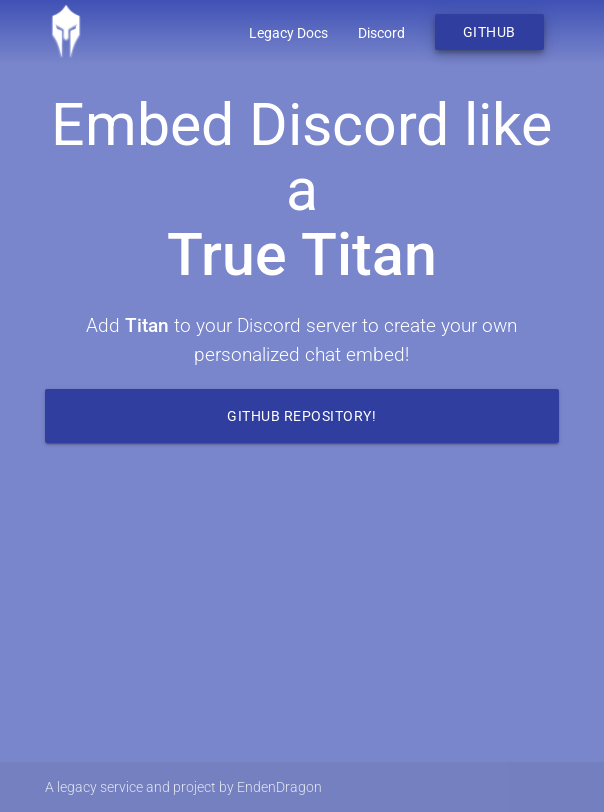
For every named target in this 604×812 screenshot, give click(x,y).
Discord (381, 33)
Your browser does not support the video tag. (301, 613)
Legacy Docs (288, 33)
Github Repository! (301, 416)
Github (489, 32)
